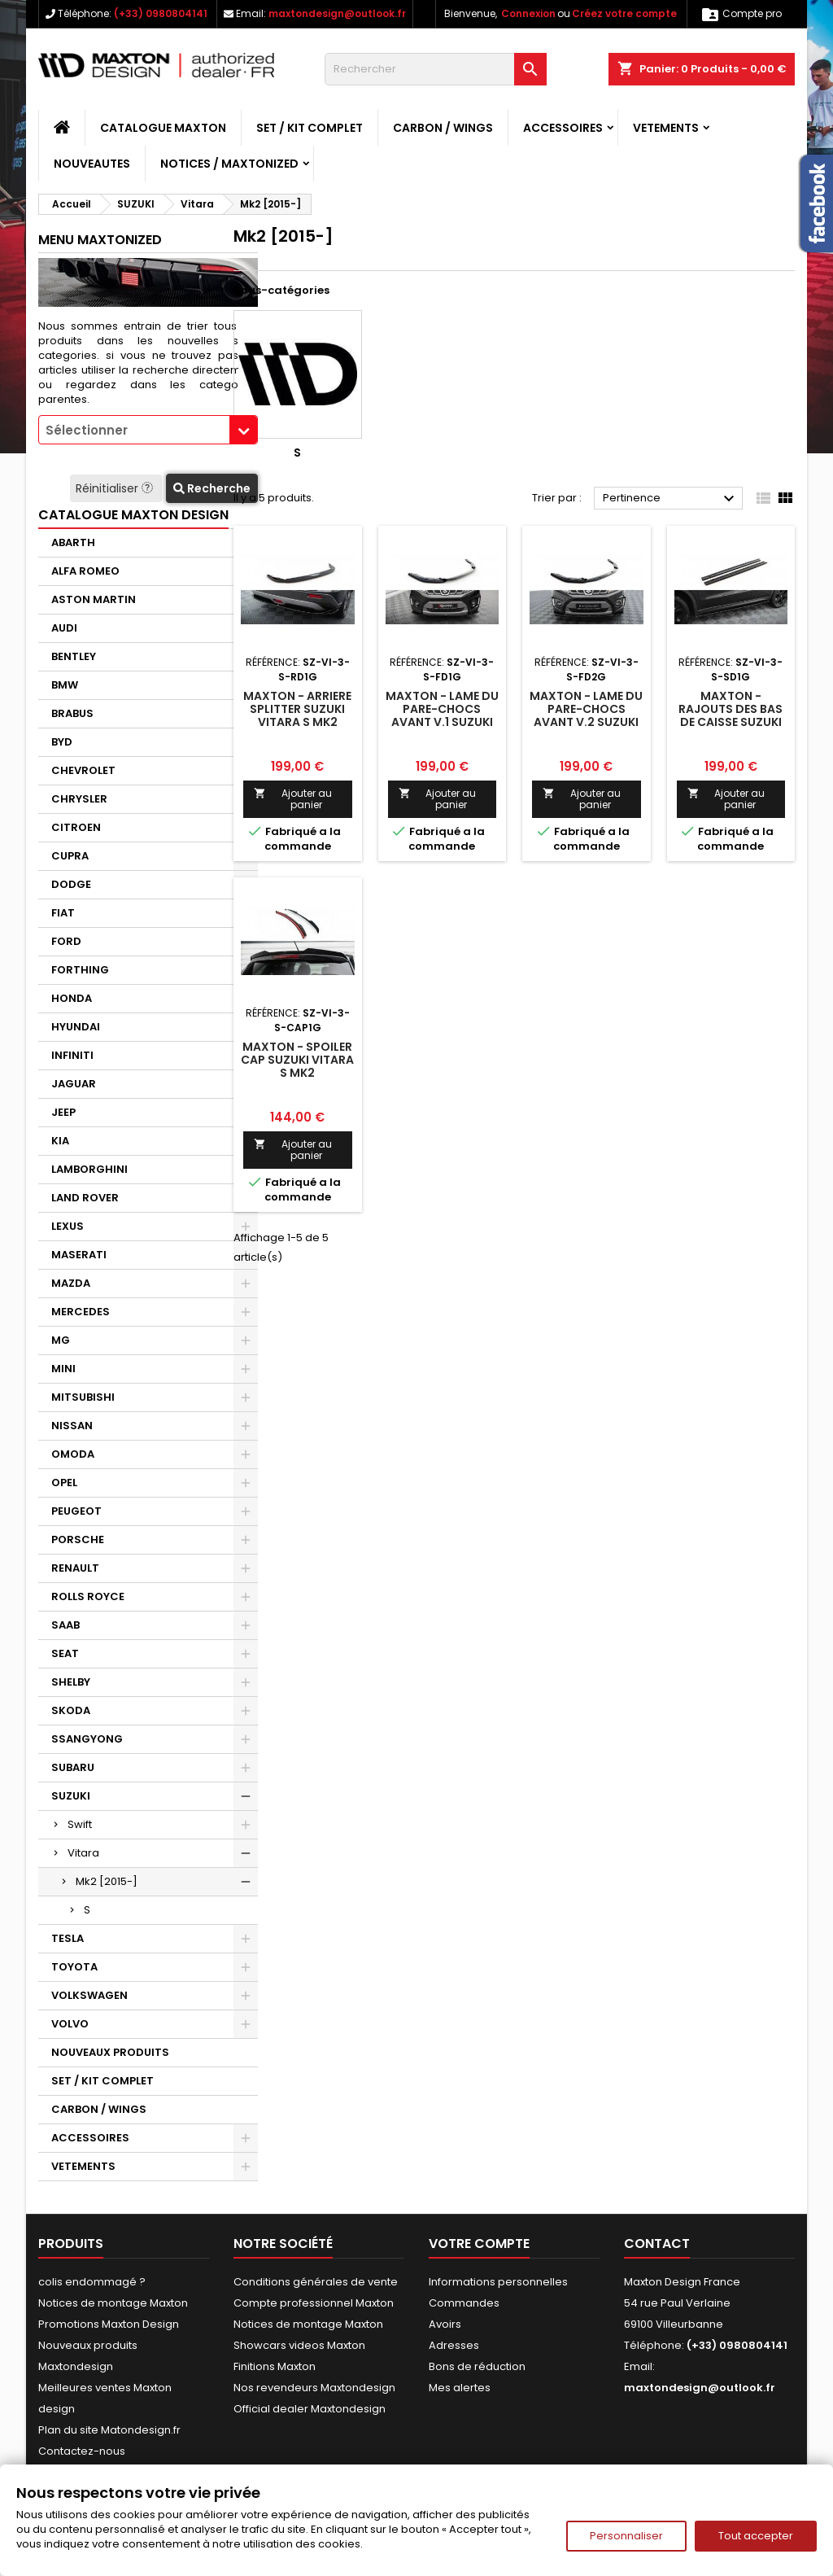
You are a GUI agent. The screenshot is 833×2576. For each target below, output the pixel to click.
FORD (66, 941)
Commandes (464, 2303)
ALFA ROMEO (85, 571)
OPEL (64, 1482)
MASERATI (79, 1254)
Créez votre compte (624, 13)
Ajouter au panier (293, 798)
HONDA (71, 998)
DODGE (71, 884)
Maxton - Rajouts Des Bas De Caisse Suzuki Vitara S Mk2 (730, 715)
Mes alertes (460, 2387)
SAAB (65, 1625)
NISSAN (72, 1425)
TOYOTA (74, 1967)
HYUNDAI (75, 1026)
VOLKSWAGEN (89, 1995)
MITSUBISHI (83, 1397)
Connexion (528, 13)
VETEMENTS (666, 128)
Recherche (212, 488)
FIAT (63, 913)
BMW (64, 685)
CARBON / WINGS (443, 128)
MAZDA (70, 1283)
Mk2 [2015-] (106, 1881)
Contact (657, 2243)
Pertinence (671, 499)
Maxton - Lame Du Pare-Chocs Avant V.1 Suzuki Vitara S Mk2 (442, 715)
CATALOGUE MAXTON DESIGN (133, 514)
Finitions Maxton (274, 2366)
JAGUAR (73, 1083)
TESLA (67, 1938)
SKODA (70, 1710)
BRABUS (72, 713)
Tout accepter (755, 2535)
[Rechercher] (436, 69)
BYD (61, 742)
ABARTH (73, 542)
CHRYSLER (79, 799)
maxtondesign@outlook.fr (337, 13)
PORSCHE (77, 1539)
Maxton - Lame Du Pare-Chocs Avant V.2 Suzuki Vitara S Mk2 (586, 715)
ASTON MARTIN (93, 599)
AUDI (64, 628)
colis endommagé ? (92, 2282)
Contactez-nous (81, 2451)
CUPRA (70, 856)
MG (60, 1340)
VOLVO (70, 2023)
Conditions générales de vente (315, 2282)
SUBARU (72, 1767)
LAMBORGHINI (89, 1169)
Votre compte (479, 2243)
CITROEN (76, 827)
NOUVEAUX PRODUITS (110, 2052)
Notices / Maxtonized (229, 163)
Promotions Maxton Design (108, 2324)
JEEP (63, 1112)
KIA (60, 1140)
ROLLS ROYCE (87, 1596)
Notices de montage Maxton (113, 2303)
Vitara (83, 1853)
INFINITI (72, 1055)
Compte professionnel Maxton (313, 2303)
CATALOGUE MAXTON (163, 128)
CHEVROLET (83, 770)
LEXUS (67, 1226)
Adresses (454, 2345)
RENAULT (75, 1568)
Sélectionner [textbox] (87, 430)
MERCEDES (80, 1311)
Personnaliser (626, 2535)
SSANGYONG (87, 1739)
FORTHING (80, 969)
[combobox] (148, 429)
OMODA (72, 1454)
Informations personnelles (498, 2282)
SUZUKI (70, 1796)
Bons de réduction (477, 2366)
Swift (80, 1824)
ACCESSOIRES (563, 128)
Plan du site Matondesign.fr (109, 2430)
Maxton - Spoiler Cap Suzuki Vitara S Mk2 (297, 1060)
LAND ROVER (85, 1197)
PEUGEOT (76, 1511)
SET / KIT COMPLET (309, 128)
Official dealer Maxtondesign (309, 2408)
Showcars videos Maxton (299, 2345)
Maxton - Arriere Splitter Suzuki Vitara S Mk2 (297, 709)
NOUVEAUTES (92, 163)
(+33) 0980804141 (160, 13)
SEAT (65, 1653)
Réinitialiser (116, 488)
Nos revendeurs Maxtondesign (314, 2387)
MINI (63, 1368)
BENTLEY (73, 656)
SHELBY (70, 1682)
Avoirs (445, 2324)
